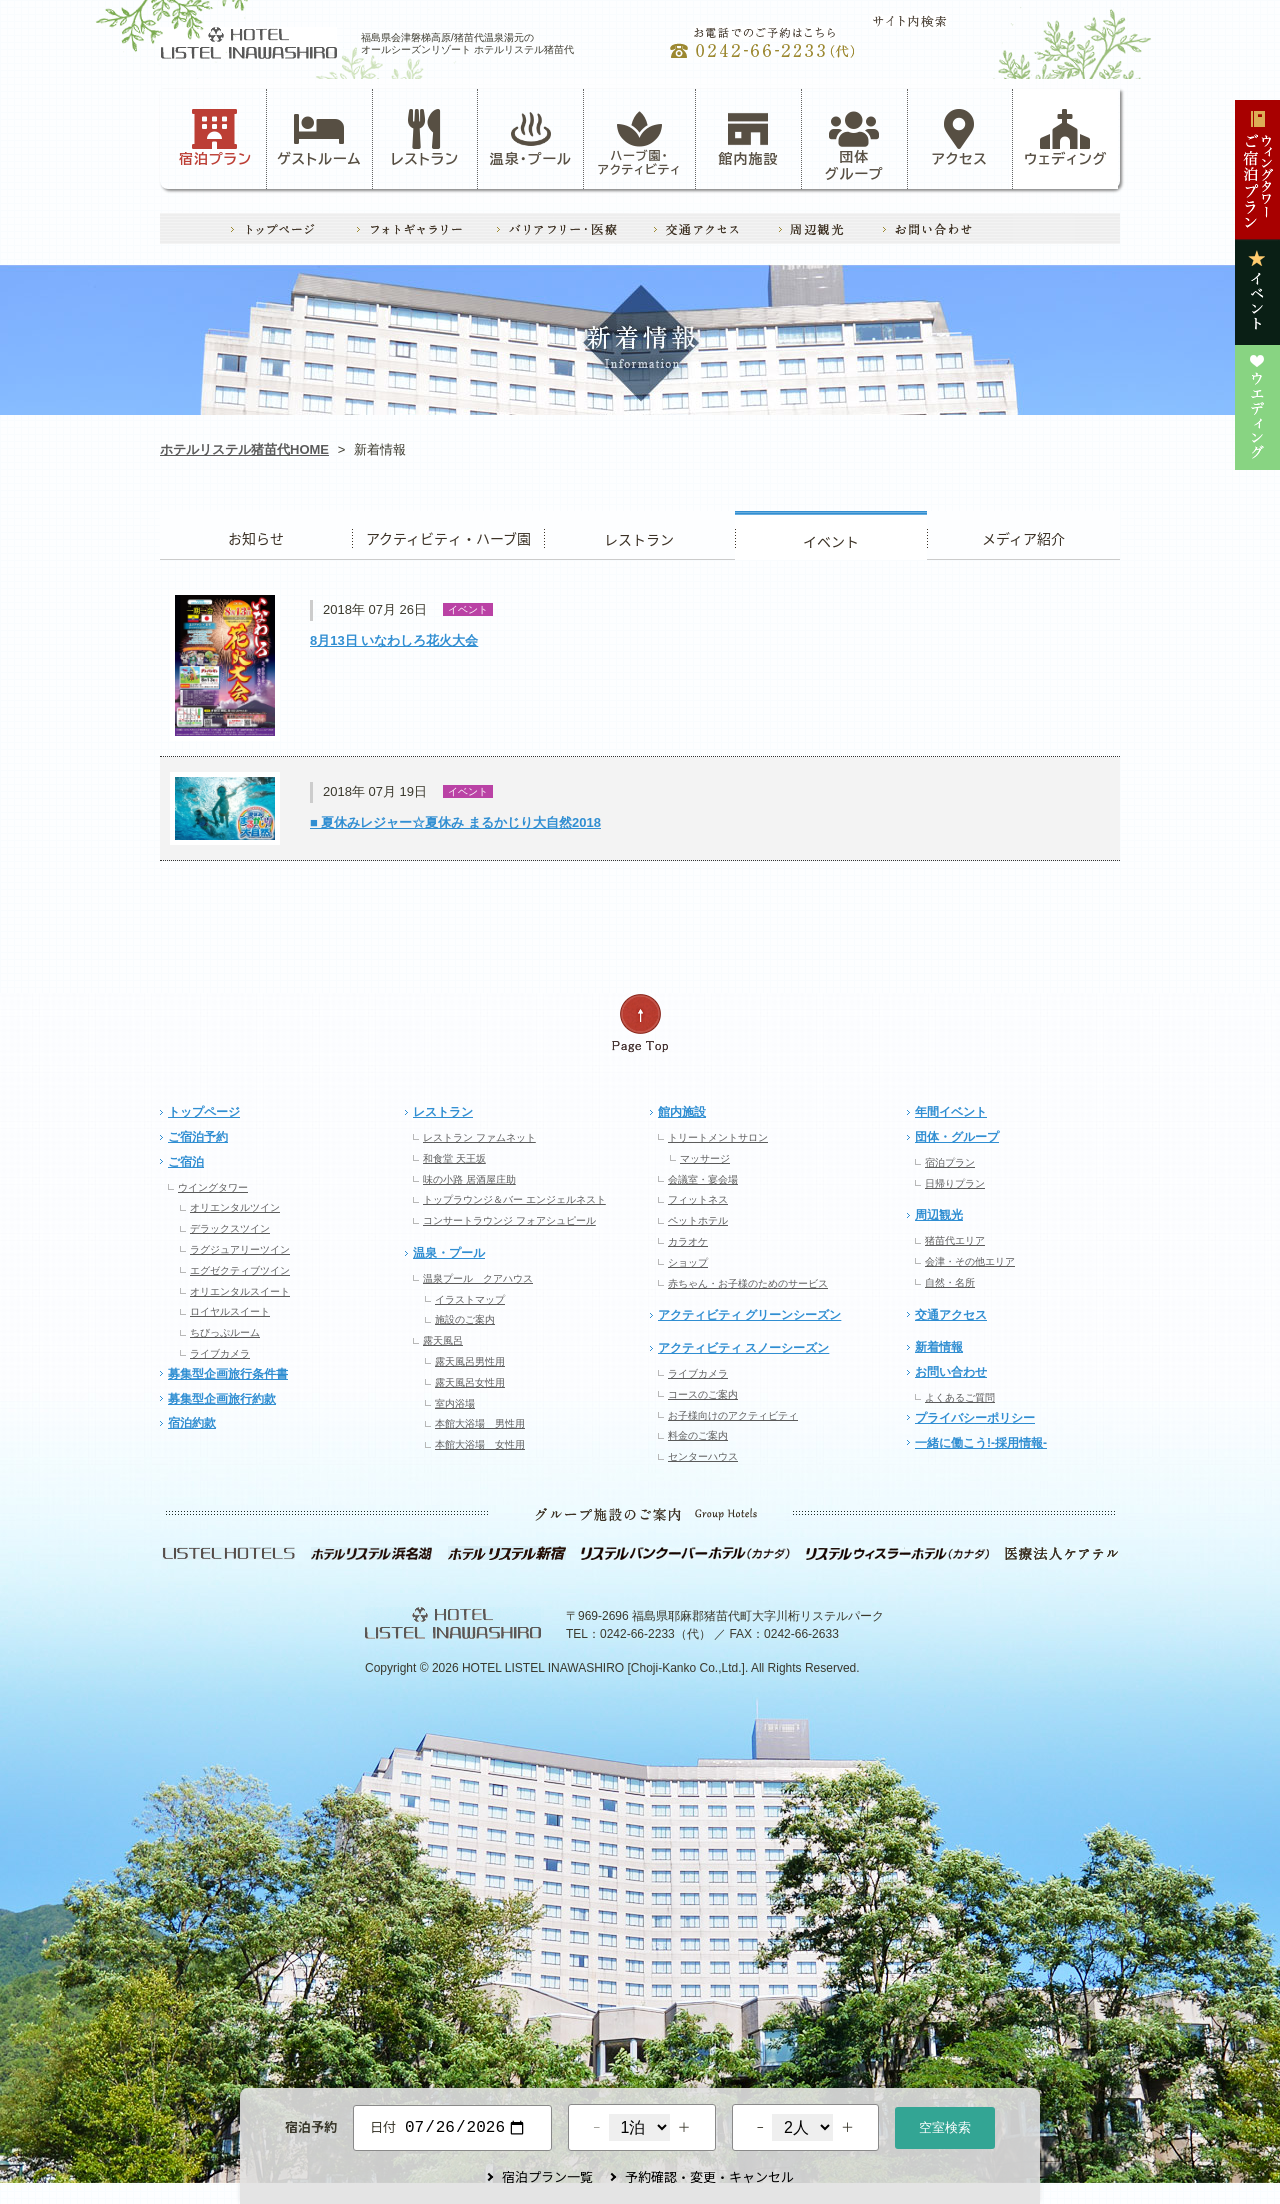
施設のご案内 (465, 1319)
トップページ (204, 1112)
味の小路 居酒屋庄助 (469, 1179)
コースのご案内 (703, 1394)
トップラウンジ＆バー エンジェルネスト (514, 1199)
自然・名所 (950, 1282)
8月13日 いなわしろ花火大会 (394, 640)
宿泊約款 (192, 1423)
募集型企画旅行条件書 (228, 1374)
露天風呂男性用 (470, 1361)
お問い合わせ (951, 1372)
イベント (831, 535)
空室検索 (945, 2125)
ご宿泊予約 (198, 1137)
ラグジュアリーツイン (240, 1249)
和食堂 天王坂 (454, 1158)
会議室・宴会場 (703, 1179)
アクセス (960, 138)
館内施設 (748, 138)
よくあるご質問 (960, 1397)
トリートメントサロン (718, 1137)
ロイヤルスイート (230, 1311)
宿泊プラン (215, 138)
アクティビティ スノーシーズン (743, 1348)
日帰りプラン (955, 1183)
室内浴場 (455, 1403)
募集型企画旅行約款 (222, 1399)
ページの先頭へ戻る (640, 1023)
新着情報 (939, 1347)
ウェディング (1065, 138)
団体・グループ (957, 1137)
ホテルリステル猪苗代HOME (244, 449)
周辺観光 (939, 1215)
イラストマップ (470, 1299)
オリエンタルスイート (240, 1291)
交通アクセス (951, 1315)
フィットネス (698, 1199)
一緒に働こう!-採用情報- (981, 1443)
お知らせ (256, 535)
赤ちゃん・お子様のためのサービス (748, 1283)
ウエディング (1023, 535)
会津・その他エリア (970, 1261)
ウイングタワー (213, 1187)
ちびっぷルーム (225, 1332)
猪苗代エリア (955, 1240)
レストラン (425, 138)
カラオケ (688, 1241)
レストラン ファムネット (479, 1137)
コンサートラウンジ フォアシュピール (509, 1220)
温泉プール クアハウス (478, 1278)
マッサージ (705, 1158)
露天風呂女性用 (470, 1382)
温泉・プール (531, 138)
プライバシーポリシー (975, 1418)
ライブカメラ (220, 1353)
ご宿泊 (186, 1162)
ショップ (688, 1262)
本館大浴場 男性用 (480, 1423)
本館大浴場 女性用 (480, 1444)
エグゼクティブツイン (240, 1270)
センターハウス (703, 1456)
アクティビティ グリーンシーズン (749, 1315)
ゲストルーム (319, 138)
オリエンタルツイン (235, 1207)
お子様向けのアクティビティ (733, 1415)
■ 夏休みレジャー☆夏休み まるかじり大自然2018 (455, 822)
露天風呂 (443, 1340)
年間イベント (951, 1112)
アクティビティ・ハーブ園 (448, 535)
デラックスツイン (230, 1228)
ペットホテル (698, 1220)
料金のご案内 (698, 1435)
